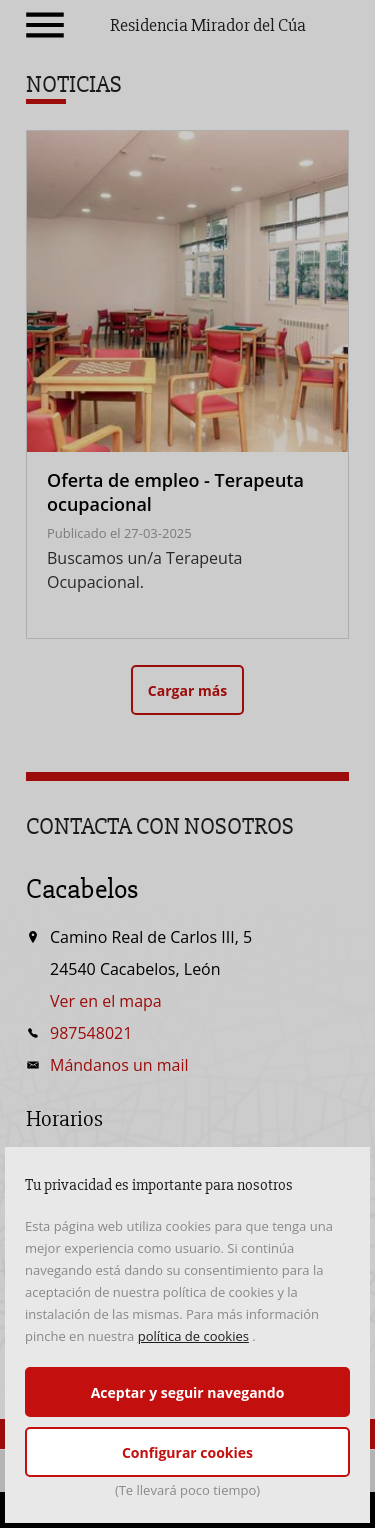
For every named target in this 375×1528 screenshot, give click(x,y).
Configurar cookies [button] (187, 1452)
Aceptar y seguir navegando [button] (188, 1392)
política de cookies (193, 1336)
